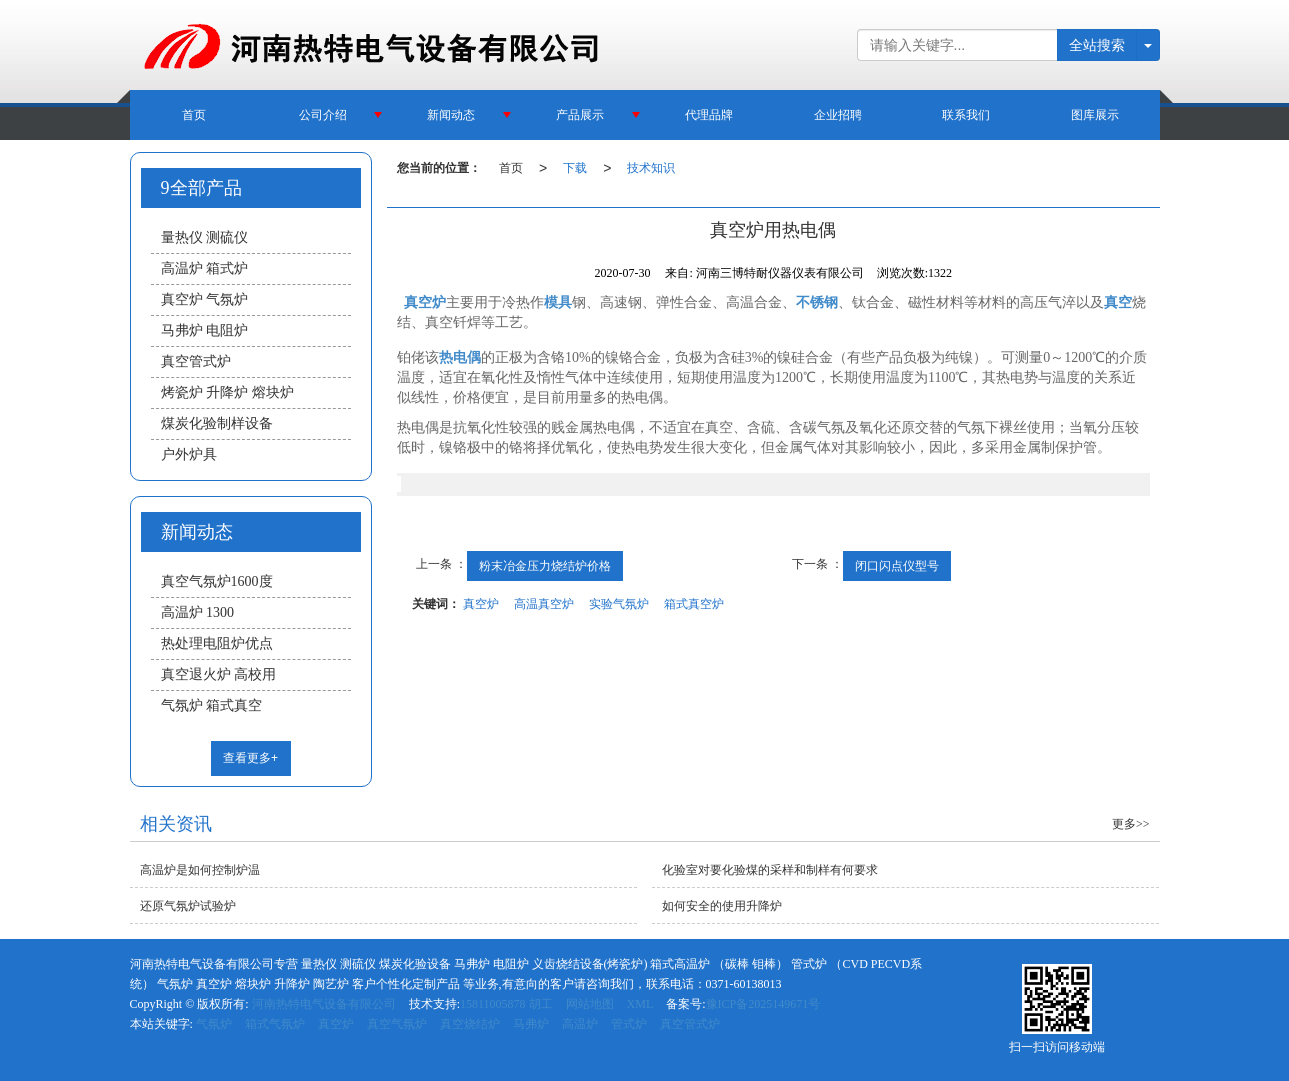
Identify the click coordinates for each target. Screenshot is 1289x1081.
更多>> (1131, 824)
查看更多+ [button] (250, 758)
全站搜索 (1097, 45)
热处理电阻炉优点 (217, 643)
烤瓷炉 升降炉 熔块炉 (227, 392)
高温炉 (580, 1024)
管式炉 (629, 1024)
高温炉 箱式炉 (205, 268)
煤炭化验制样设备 (217, 423)
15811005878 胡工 (506, 1004)
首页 (194, 115)
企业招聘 (838, 115)
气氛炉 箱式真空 (212, 705)
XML (640, 1004)
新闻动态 (451, 115)
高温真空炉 (544, 604)
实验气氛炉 (619, 604)
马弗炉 (531, 1024)
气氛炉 (214, 1024)
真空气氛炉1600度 (217, 581)
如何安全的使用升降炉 (722, 906)
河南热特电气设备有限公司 (324, 1004)
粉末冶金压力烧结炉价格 (545, 566)
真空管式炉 (196, 361)
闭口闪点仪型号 (897, 566)
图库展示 (1095, 115)
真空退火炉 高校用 (219, 674)
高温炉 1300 (198, 612)
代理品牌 (709, 115)
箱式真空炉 (694, 604)
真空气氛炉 (397, 1024)
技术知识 (651, 168)
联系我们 (966, 115)
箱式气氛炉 (275, 1024)
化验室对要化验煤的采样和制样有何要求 (770, 870)
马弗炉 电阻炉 (205, 330)
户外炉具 (189, 454)
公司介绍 (323, 115)
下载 (575, 168)
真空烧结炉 (470, 1024)
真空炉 (481, 604)
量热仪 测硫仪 (205, 237)
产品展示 (580, 115)
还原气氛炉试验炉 (188, 906)
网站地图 (590, 1004)
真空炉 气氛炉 (205, 299)
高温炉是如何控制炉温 (200, 870)
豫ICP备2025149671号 (763, 1004)
